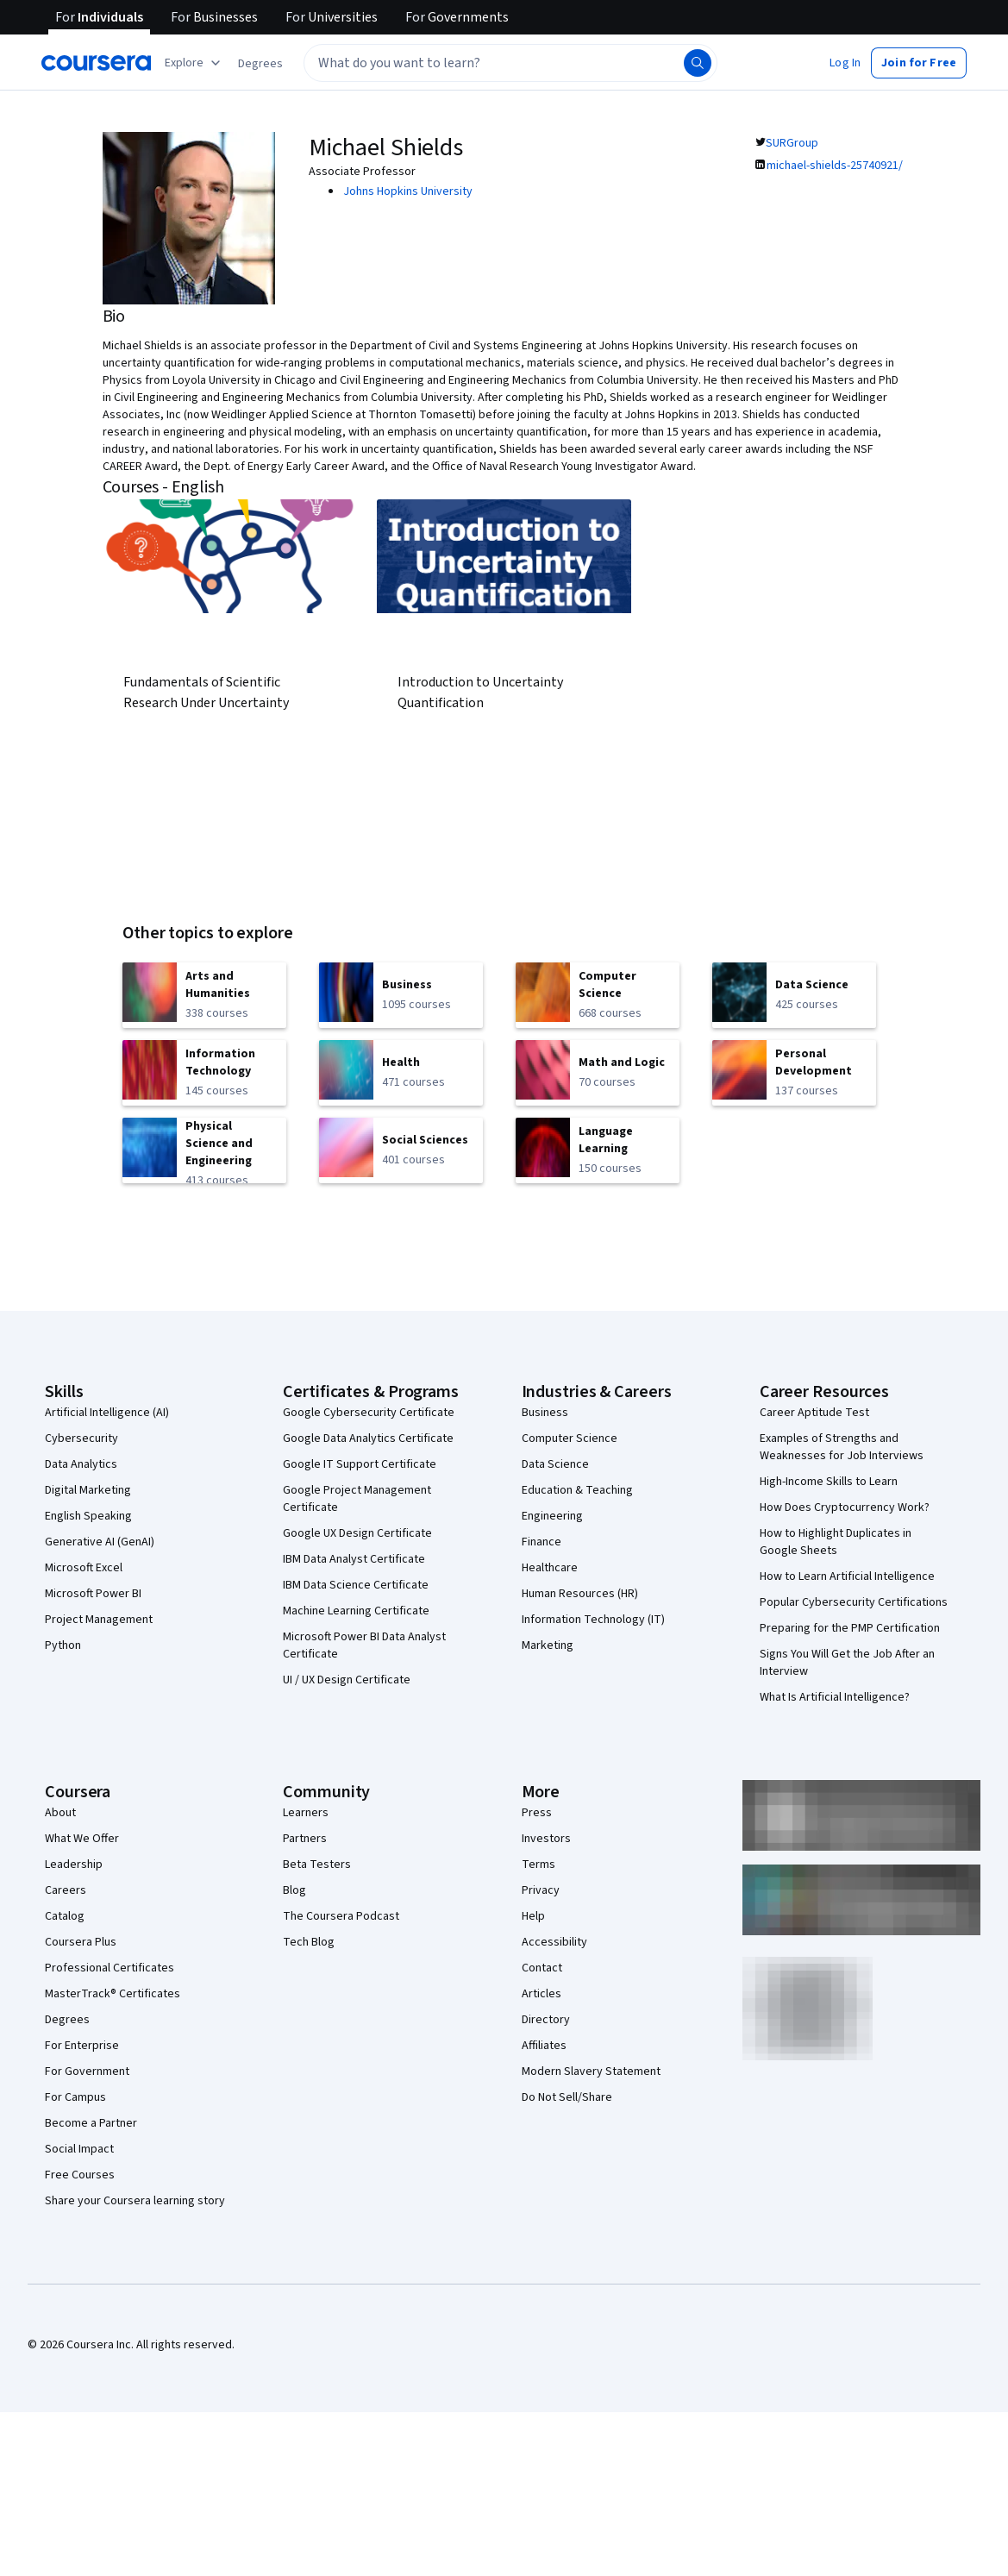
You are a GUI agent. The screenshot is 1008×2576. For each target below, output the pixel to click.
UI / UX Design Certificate (346, 1680)
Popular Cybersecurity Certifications (854, 1602)
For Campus (75, 2097)
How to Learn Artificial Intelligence (847, 1576)
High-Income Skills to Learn (829, 1481)
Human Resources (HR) (580, 1593)
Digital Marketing (88, 1490)
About (60, 1812)
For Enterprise (82, 2045)
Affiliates (544, 2045)
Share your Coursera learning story (135, 2200)
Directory (546, 2019)
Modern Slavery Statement (591, 2071)
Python (63, 1645)
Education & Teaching (577, 1490)
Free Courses (80, 2175)
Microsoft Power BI (93, 1593)
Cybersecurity (81, 1438)
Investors (546, 1838)
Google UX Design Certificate (357, 1533)
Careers (65, 1890)
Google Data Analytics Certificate (368, 1438)
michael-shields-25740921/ (835, 165)
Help (533, 1916)
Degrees (67, 2019)
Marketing (547, 1645)
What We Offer (82, 1838)
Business (545, 1412)
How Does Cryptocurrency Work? (845, 1507)
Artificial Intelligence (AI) (107, 1412)
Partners (305, 1838)
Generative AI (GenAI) (99, 1542)
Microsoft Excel (83, 1567)
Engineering (552, 1516)
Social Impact (79, 2149)
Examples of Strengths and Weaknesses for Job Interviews (841, 1447)
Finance (541, 1542)
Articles (541, 1994)
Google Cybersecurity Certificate (368, 1412)
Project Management (99, 1619)
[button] (260, 63)
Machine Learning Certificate (356, 1611)
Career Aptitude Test (814, 1412)
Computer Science (569, 1438)
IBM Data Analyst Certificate (354, 1559)
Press (537, 1812)
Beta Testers (317, 1864)
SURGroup (792, 143)
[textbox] (510, 63)
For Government (87, 2071)
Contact (542, 1968)
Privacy (541, 1890)
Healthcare (550, 1567)
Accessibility (554, 1942)
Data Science (555, 1464)
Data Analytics (81, 1464)
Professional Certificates (109, 1968)
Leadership (74, 1864)
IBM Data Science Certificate (356, 1585)
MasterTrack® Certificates (112, 1994)
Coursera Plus (80, 1942)
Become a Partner (91, 2123)
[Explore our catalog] (194, 62)
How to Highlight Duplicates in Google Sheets (835, 1542)
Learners (306, 1812)
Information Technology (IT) (593, 1619)
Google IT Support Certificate (359, 1464)
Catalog (65, 1916)
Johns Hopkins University (408, 191)
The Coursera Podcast (341, 1916)
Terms (538, 1864)
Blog (294, 1890)
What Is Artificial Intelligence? (835, 1697)
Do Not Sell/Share (567, 2097)
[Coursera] (96, 63)
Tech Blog (309, 1942)
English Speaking (88, 1516)
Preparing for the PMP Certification (850, 1628)
